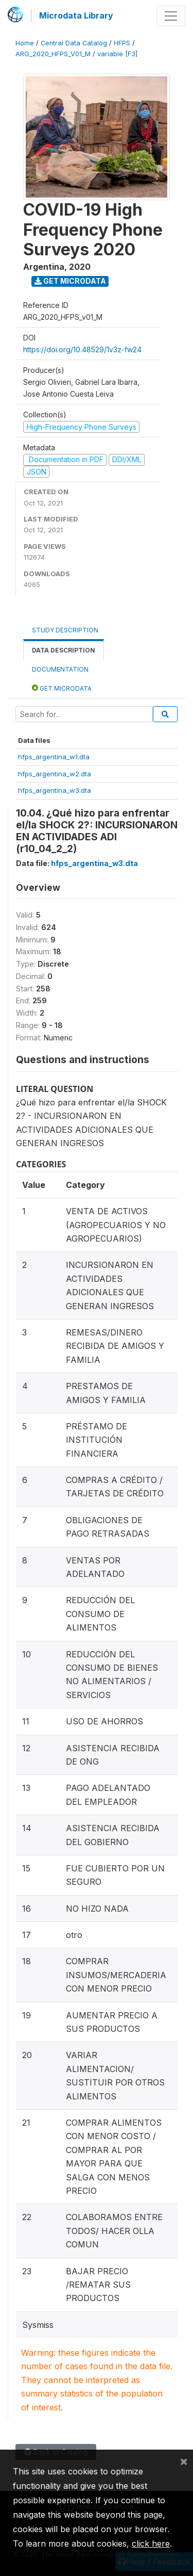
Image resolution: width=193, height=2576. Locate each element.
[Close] (184, 2461)
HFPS (122, 43)
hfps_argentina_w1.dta (54, 757)
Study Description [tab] (65, 630)
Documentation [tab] (60, 669)
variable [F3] (117, 54)
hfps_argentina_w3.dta (54, 790)
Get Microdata (70, 280)
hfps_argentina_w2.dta (54, 774)
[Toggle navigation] (170, 16)
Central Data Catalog (74, 43)
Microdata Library (76, 15)
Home (24, 43)
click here (151, 2543)
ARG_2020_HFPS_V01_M (53, 54)
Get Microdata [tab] (62, 687)
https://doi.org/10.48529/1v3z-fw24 (82, 349)
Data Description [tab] (63, 650)
